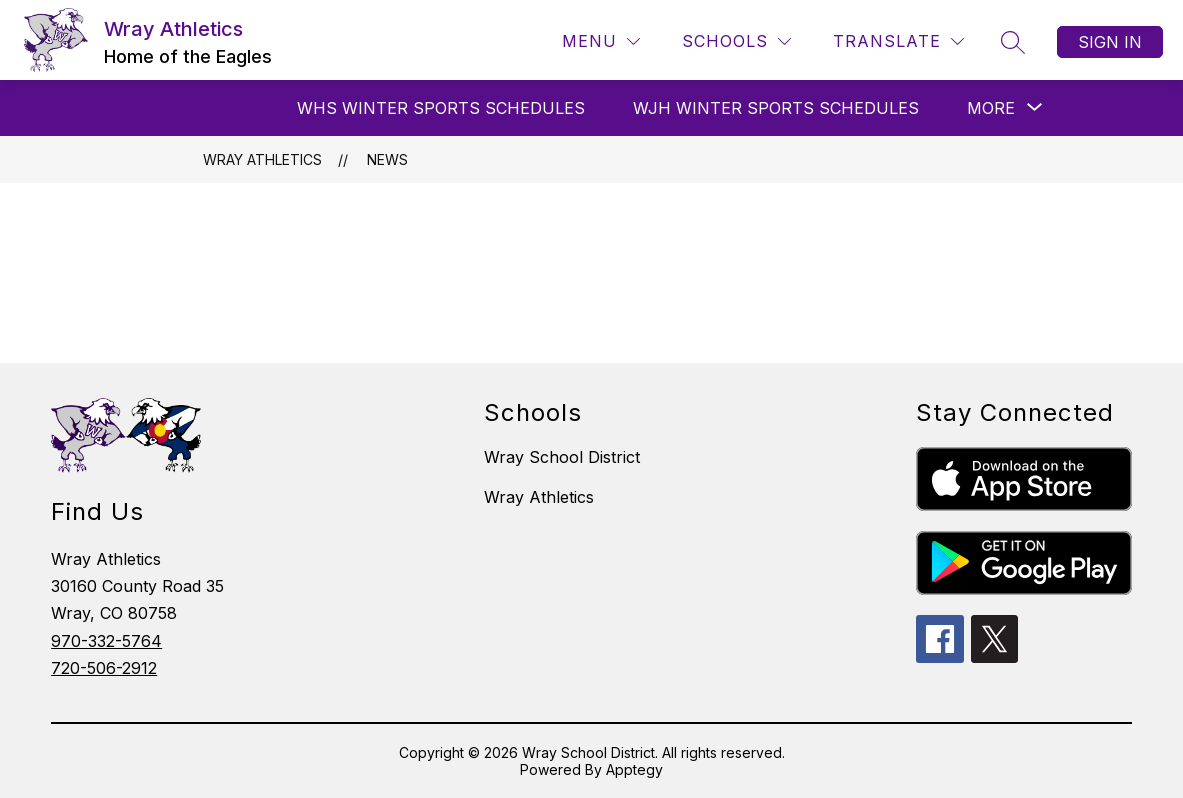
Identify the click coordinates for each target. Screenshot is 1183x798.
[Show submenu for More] (991, 108)
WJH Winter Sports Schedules (776, 108)
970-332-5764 (106, 641)
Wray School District (562, 457)
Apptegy (634, 769)
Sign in (1110, 42)
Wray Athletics (262, 159)
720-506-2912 (104, 668)
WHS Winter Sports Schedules (441, 108)
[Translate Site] (898, 41)
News (387, 159)
